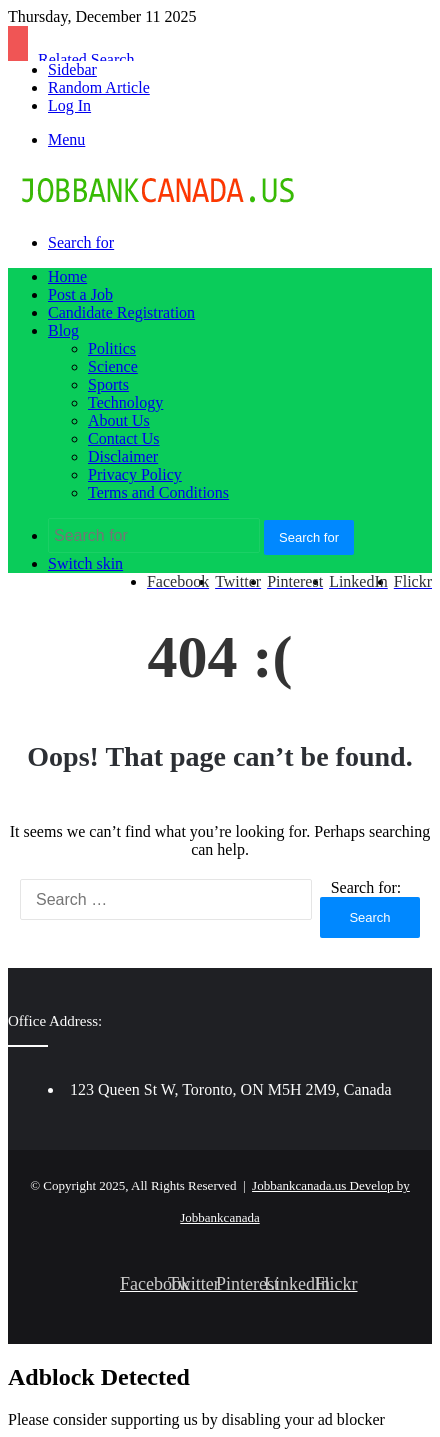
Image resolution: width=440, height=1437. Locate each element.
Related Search (86, 59)
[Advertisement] (220, 488)
